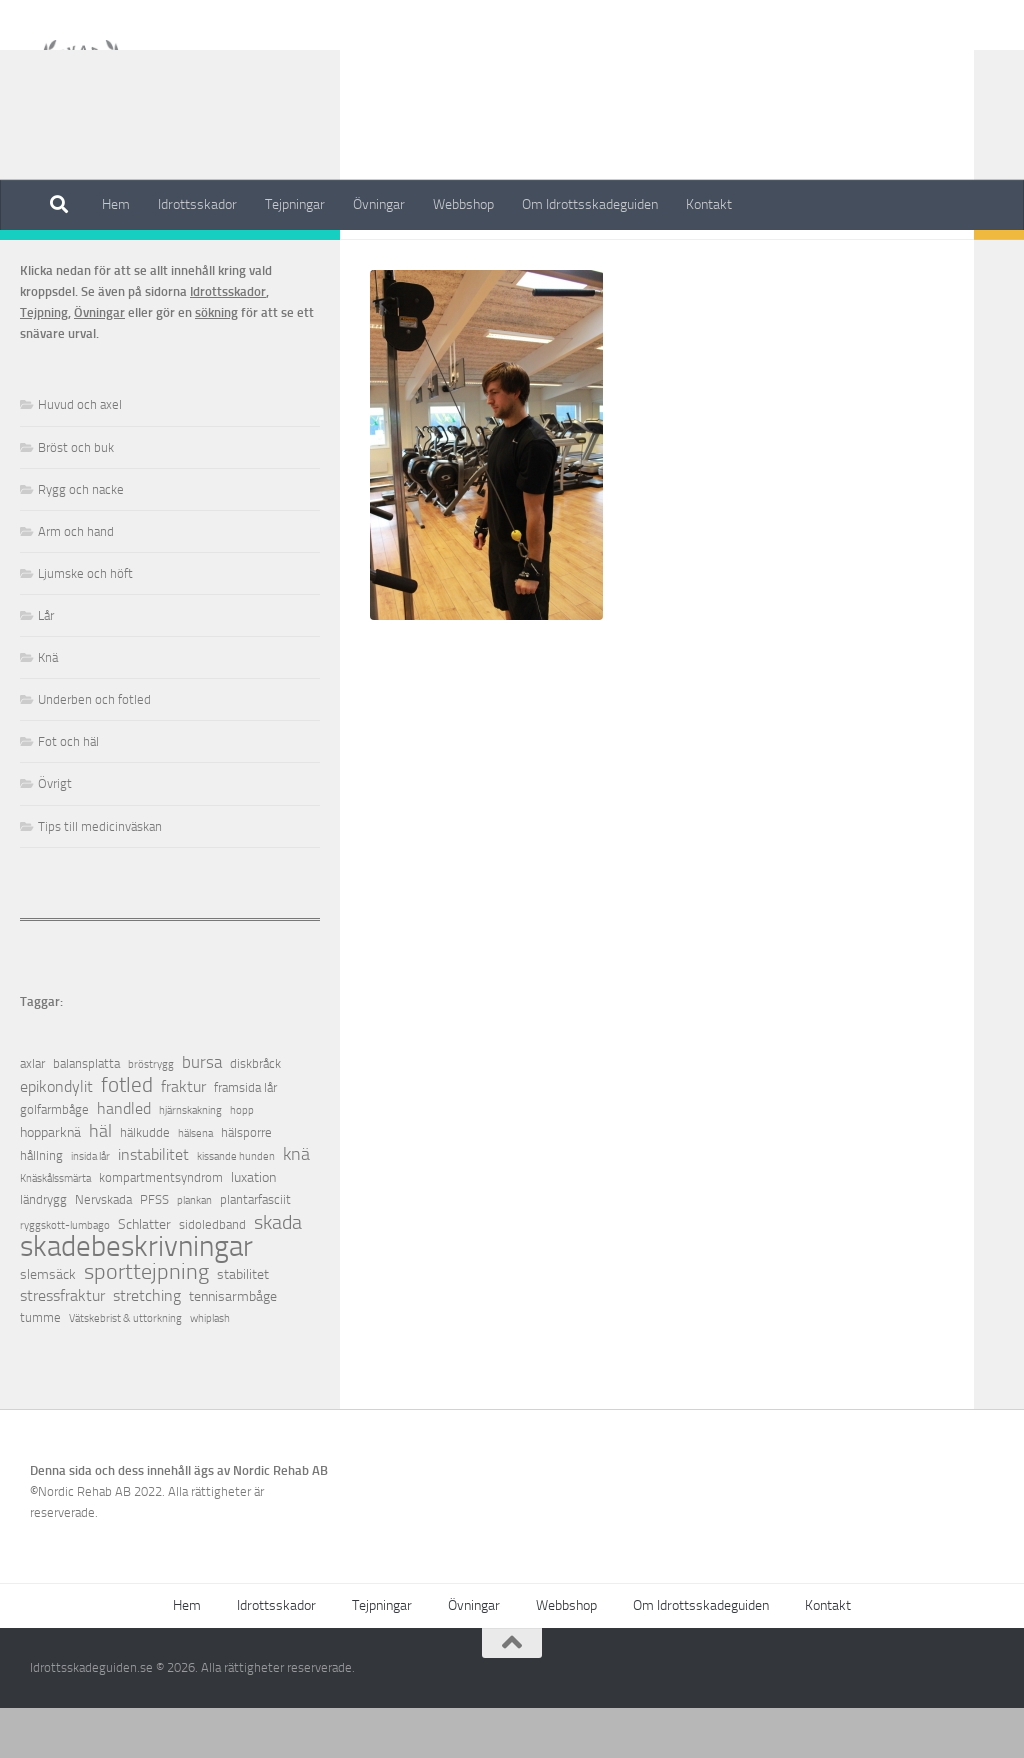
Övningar (379, 204)
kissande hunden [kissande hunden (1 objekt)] (236, 1206)
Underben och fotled (94, 749)
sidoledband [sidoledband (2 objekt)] (212, 1274)
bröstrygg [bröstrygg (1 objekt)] (151, 1114)
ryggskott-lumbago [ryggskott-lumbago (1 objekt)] (65, 1275)
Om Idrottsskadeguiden (590, 204)
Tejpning (44, 362)
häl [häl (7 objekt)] (100, 1181)
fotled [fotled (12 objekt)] (127, 1135)
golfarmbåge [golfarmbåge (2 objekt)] (54, 1159)
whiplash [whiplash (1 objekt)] (210, 1368)
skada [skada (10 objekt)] (278, 1272)
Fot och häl (68, 791)
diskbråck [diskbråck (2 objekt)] (255, 1113)
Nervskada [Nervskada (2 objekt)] (103, 1249)
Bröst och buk (76, 497)
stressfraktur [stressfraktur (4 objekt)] (62, 1345)
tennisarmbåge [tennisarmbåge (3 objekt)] (233, 1346)
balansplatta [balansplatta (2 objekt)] (86, 1113)
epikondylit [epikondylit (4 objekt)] (56, 1136)
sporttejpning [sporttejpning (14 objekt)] (146, 1322)
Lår (46, 665)
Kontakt (709, 204)
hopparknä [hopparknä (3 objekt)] (50, 1182)
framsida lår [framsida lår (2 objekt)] (245, 1137)
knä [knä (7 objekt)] (296, 1204)
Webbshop (463, 204)
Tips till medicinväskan (100, 876)
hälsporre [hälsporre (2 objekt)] (246, 1182)
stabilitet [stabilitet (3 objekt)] (243, 1324)
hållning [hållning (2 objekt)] (41, 1205)
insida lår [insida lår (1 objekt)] (90, 1206)
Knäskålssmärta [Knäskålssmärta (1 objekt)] (55, 1228)
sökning (216, 362)
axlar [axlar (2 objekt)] (32, 1113)
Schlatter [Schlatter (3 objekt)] (144, 1274)
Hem (116, 204)
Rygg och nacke (81, 539)
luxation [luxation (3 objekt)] (253, 1227)
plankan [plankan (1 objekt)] (194, 1250)
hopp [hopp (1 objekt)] (242, 1160)
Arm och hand (76, 581)
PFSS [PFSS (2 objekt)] (154, 1249)
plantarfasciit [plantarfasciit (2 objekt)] (255, 1249)
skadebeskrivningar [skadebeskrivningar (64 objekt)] (136, 1296)
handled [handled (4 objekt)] (124, 1158)
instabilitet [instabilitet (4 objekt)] (153, 1204)
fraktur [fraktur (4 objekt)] (183, 1136)
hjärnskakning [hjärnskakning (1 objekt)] (190, 1160)
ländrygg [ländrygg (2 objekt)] (43, 1249)
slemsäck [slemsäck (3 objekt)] (48, 1324)
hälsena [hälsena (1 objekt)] (195, 1183)
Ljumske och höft (85, 623)
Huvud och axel (80, 454)
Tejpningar (295, 204)
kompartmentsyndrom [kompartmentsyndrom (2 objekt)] (161, 1227)
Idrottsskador (197, 204)
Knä (48, 707)
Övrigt (55, 833)
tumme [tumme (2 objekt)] (40, 1367)
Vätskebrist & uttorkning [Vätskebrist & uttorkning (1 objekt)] (125, 1368)
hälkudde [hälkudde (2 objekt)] (145, 1182)
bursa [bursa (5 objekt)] (202, 1112)
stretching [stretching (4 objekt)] (147, 1345)
